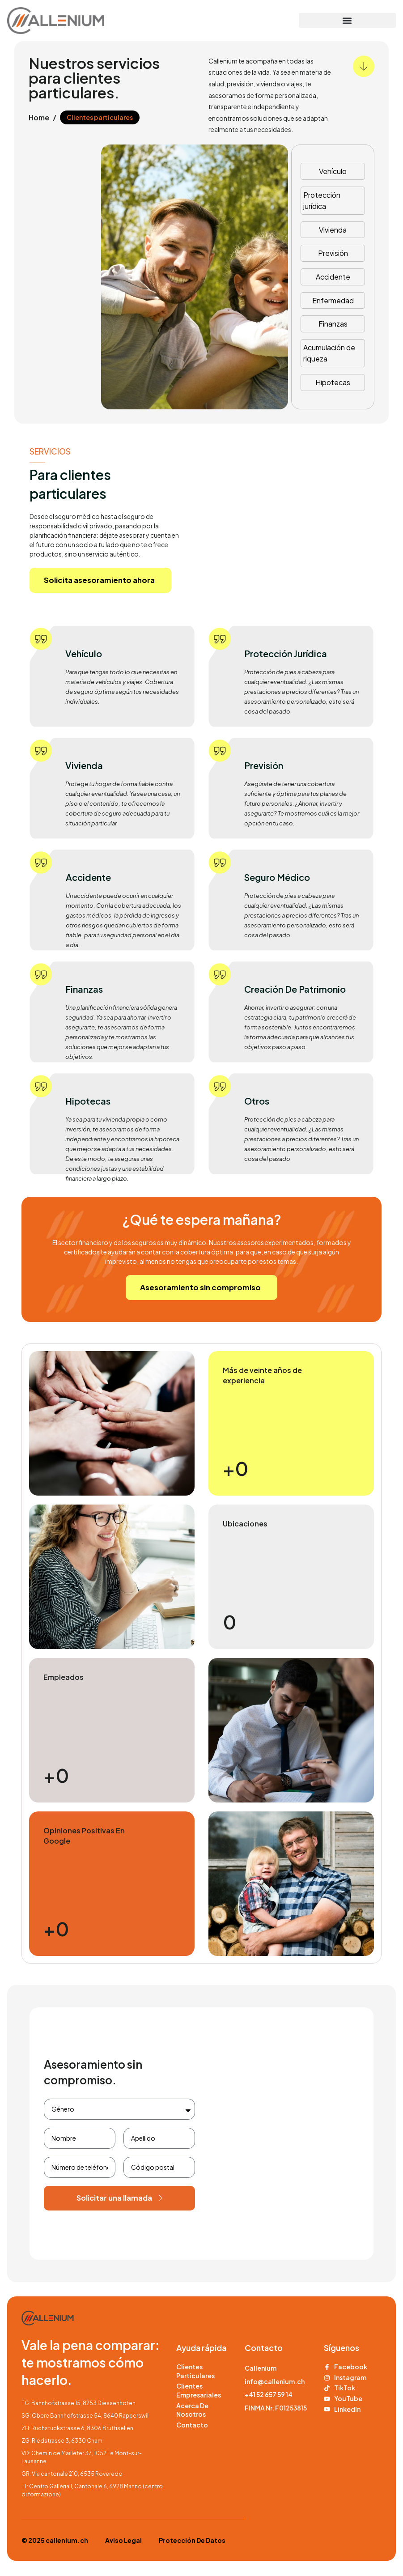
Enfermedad (333, 300)
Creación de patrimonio (295, 989)
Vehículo (333, 171)
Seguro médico (277, 877)
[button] (347, 20)
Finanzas (333, 323)
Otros (256, 1101)
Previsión (333, 253)
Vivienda (333, 229)
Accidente (333, 276)
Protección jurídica (321, 200)
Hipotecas (332, 382)
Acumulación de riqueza (329, 353)
